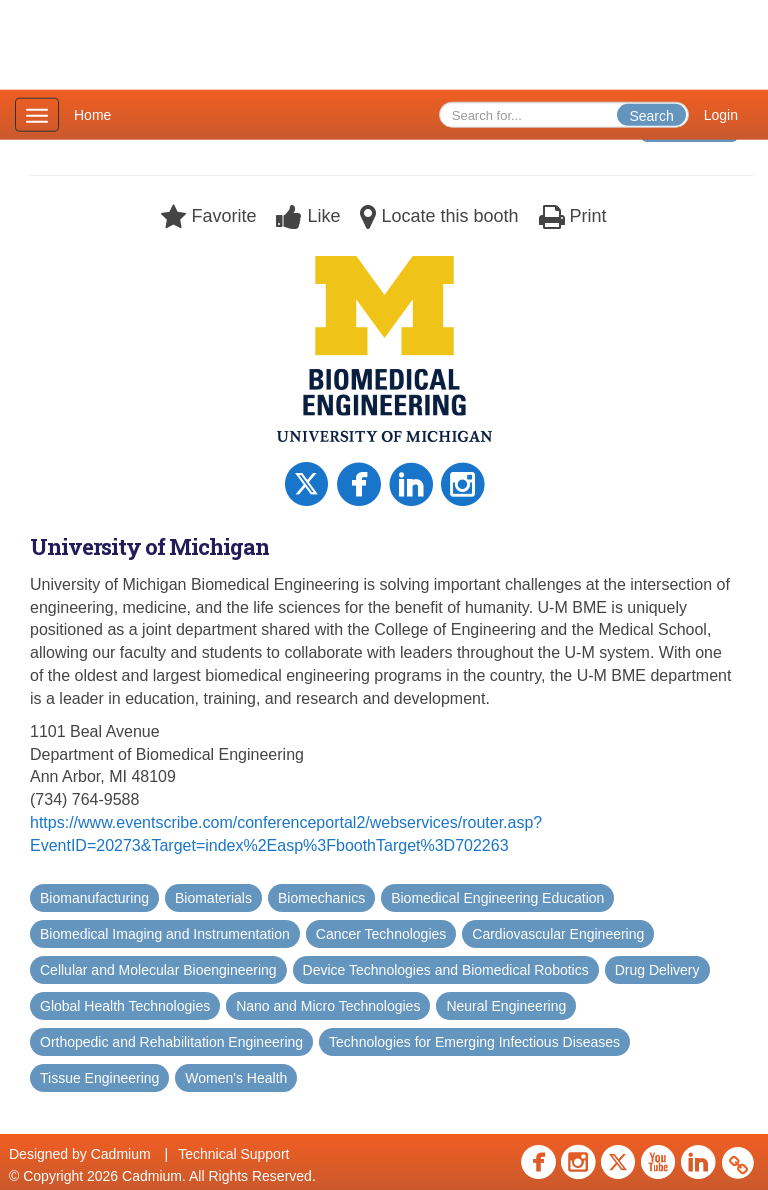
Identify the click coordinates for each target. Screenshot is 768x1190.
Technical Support (233, 1154)
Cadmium (121, 1154)
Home (92, 115)
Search (651, 116)
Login (721, 115)
